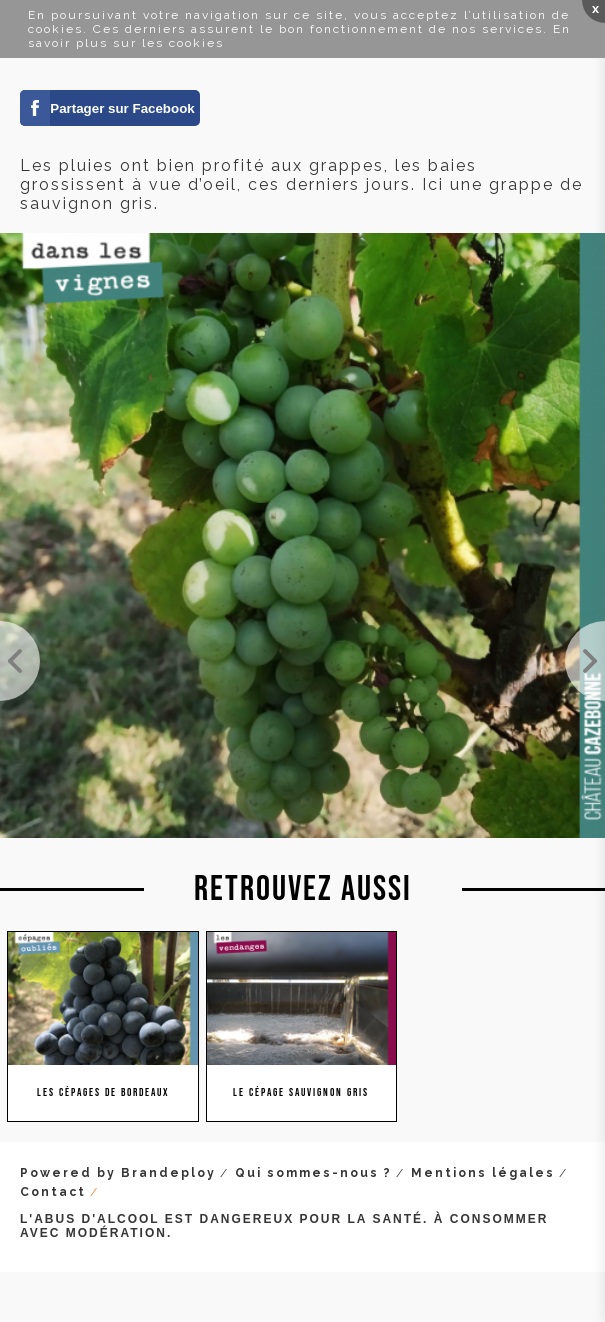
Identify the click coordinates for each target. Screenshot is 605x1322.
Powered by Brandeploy (118, 1173)
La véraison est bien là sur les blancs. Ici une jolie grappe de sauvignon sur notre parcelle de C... (20, 661)
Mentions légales (483, 1173)
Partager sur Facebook (122, 108)
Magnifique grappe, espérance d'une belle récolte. (585, 661)
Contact (53, 1192)
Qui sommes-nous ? (313, 1173)
